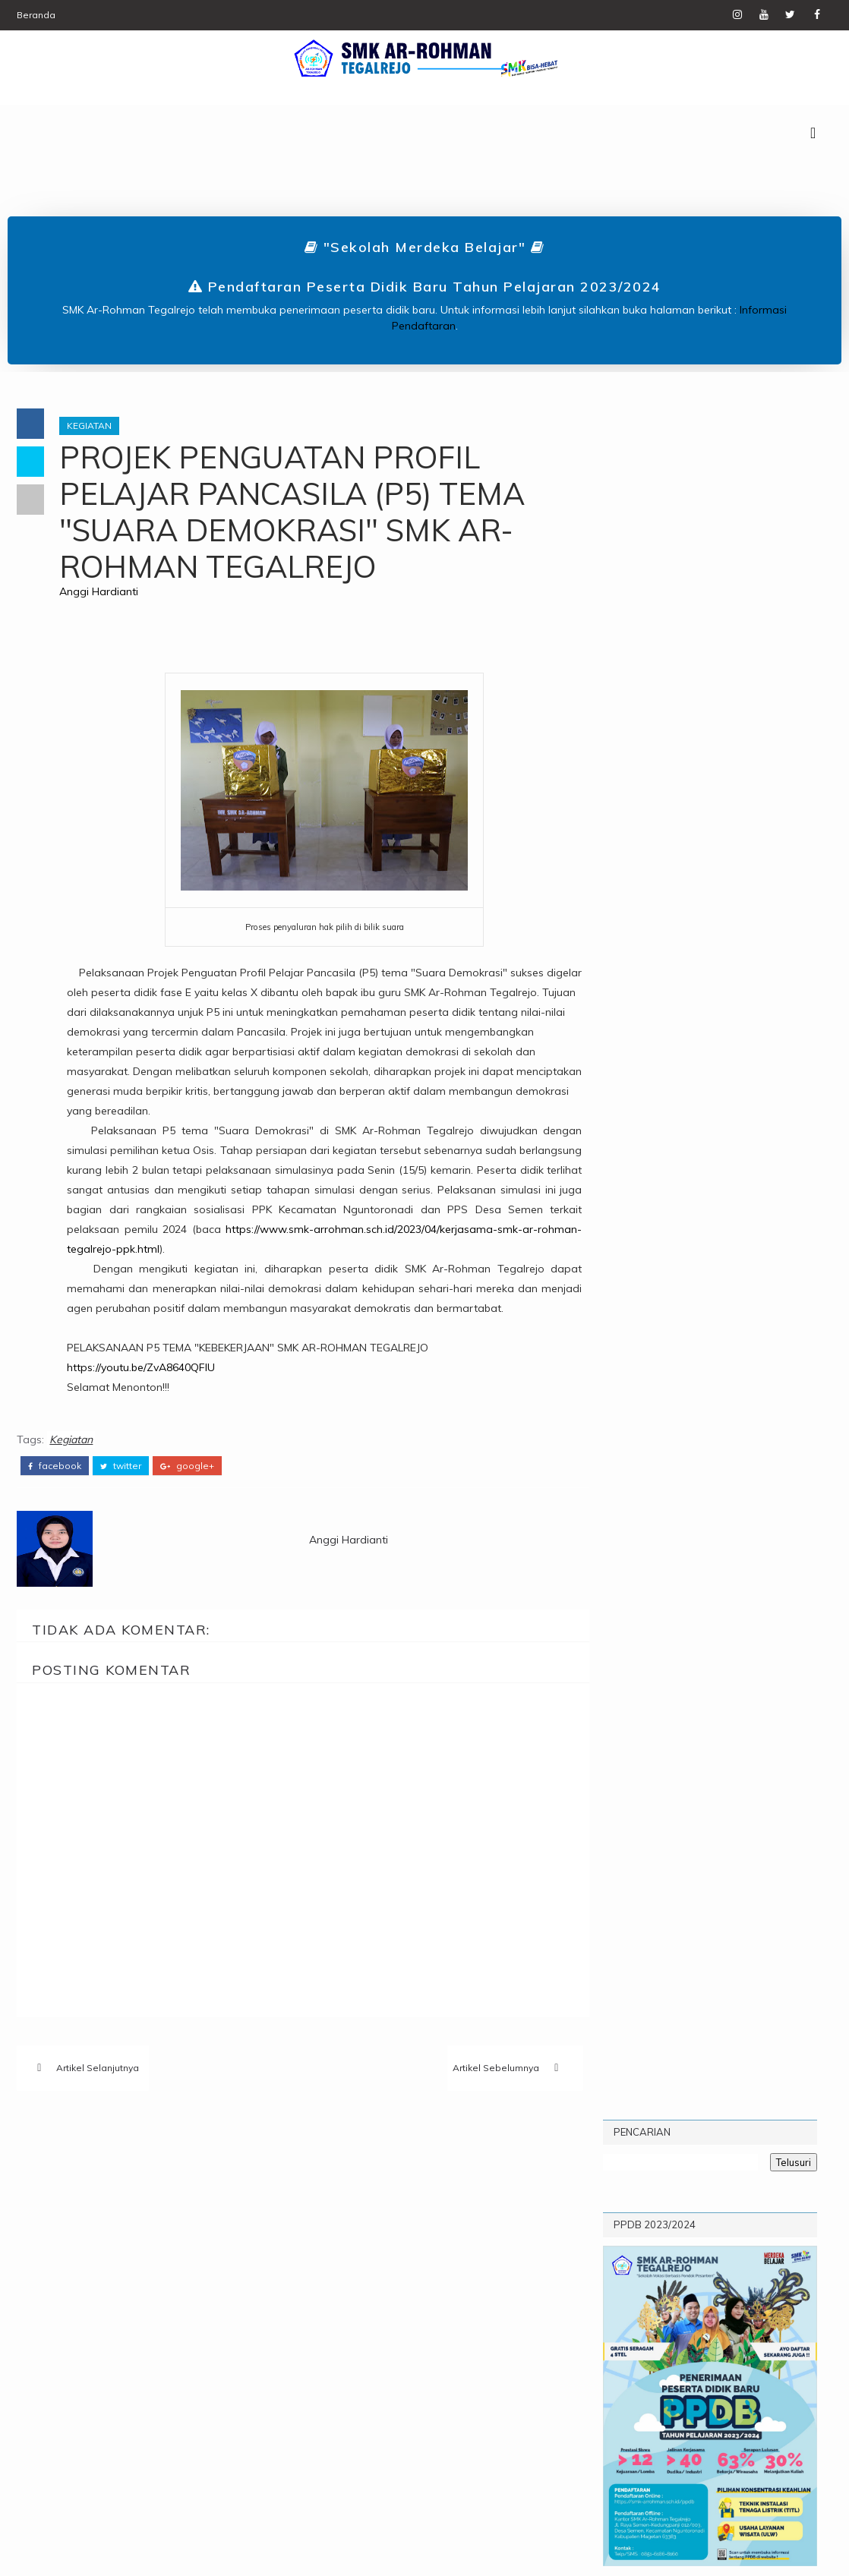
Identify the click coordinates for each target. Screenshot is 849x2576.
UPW (177, 2263)
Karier (208, 2213)
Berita (70, 2213)
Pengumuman (163, 2238)
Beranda (36, 14)
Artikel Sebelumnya (477, 2069)
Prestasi (77, 2263)
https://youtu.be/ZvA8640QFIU (144, 1368)
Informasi (138, 2213)
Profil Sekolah (746, 1055)
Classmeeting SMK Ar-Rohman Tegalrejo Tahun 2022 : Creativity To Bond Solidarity (759, 1276)
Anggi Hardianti (101, 593)
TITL (133, 2263)
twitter (120, 1466)
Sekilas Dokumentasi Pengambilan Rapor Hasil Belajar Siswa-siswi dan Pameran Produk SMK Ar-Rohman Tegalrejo (709, 1382)
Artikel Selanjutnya (97, 2069)
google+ (187, 1466)
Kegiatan (92, 427)
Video (227, 2263)
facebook (54, 1466)
